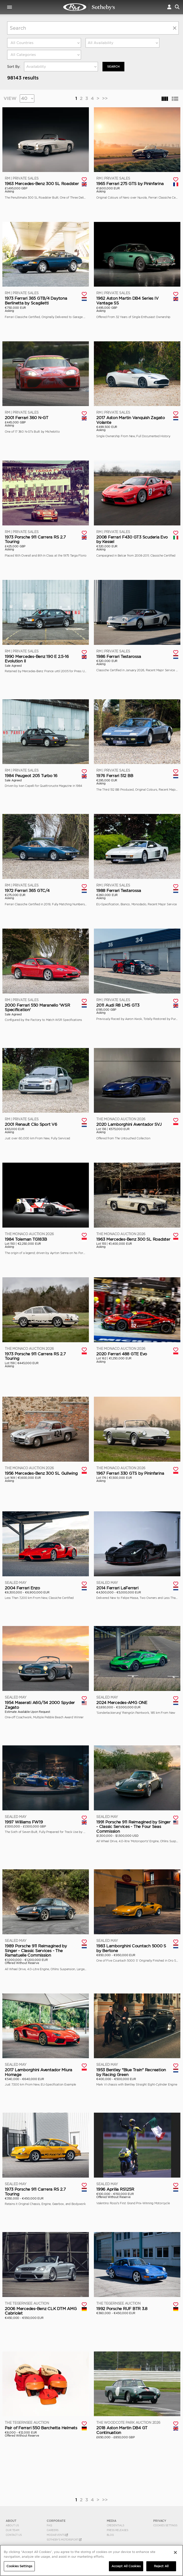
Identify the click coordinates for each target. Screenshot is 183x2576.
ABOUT (11, 2520)
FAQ (49, 2525)
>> (105, 98)
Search (113, 66)
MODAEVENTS (57, 2534)
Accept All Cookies (126, 2566)
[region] (91, 2560)
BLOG (110, 2534)
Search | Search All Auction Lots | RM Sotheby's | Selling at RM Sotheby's (89, 7)
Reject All (161, 2566)
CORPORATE (56, 2520)
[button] (169, 7)
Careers (52, 2530)
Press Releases (117, 2530)
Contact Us (14, 2534)
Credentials (115, 2525)
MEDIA (111, 2520)
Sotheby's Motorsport (64, 2539)
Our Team (12, 2530)
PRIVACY (159, 2520)
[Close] (175, 2552)
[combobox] (44, 43)
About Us (12, 2525)
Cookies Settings (165, 2525)
